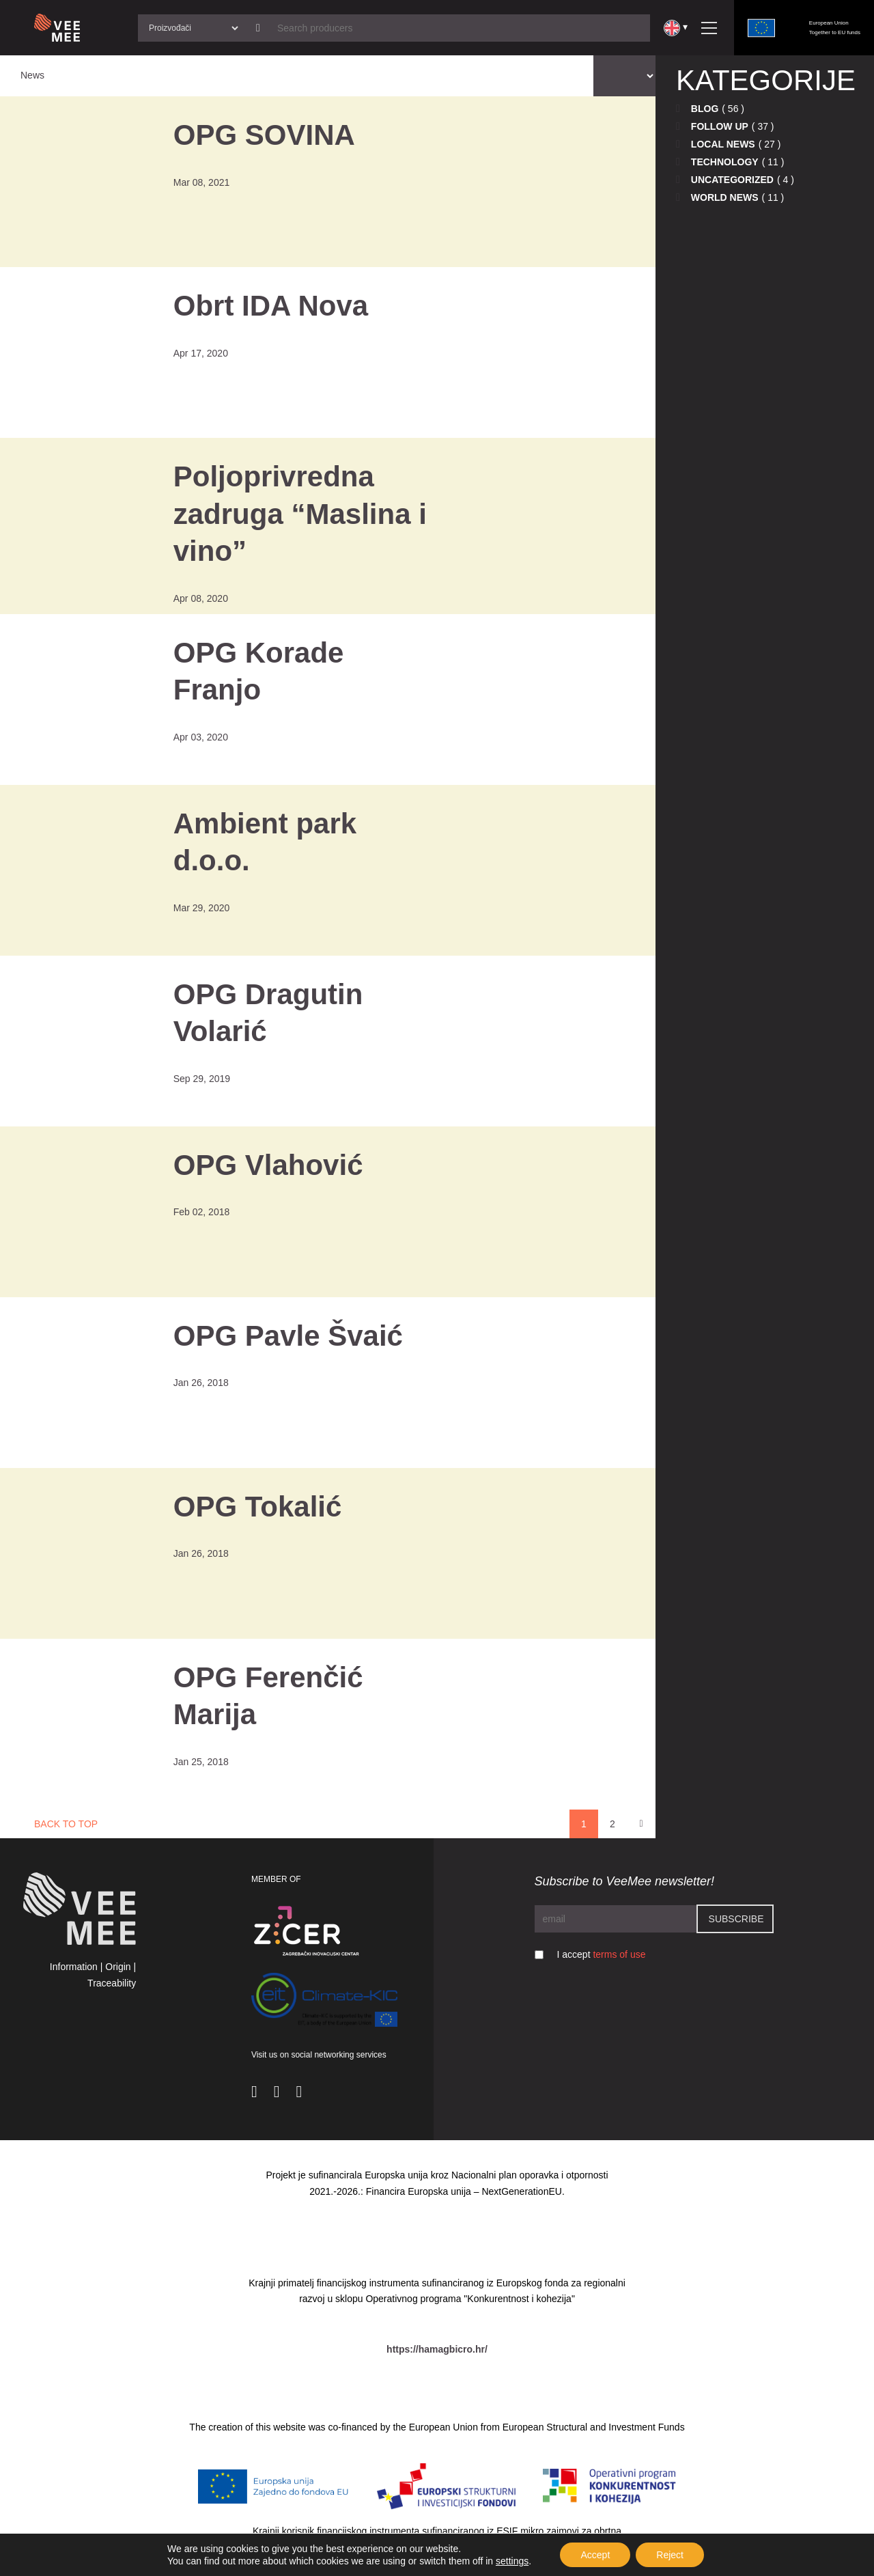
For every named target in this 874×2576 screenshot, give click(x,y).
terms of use (619, 1954)
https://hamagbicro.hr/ (437, 2349)
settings (512, 2561)
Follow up (719, 126)
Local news (723, 144)
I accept (601, 1954)
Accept (595, 2554)
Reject (669, 2554)
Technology (725, 161)
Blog (704, 108)
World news (725, 197)
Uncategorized (732, 179)
